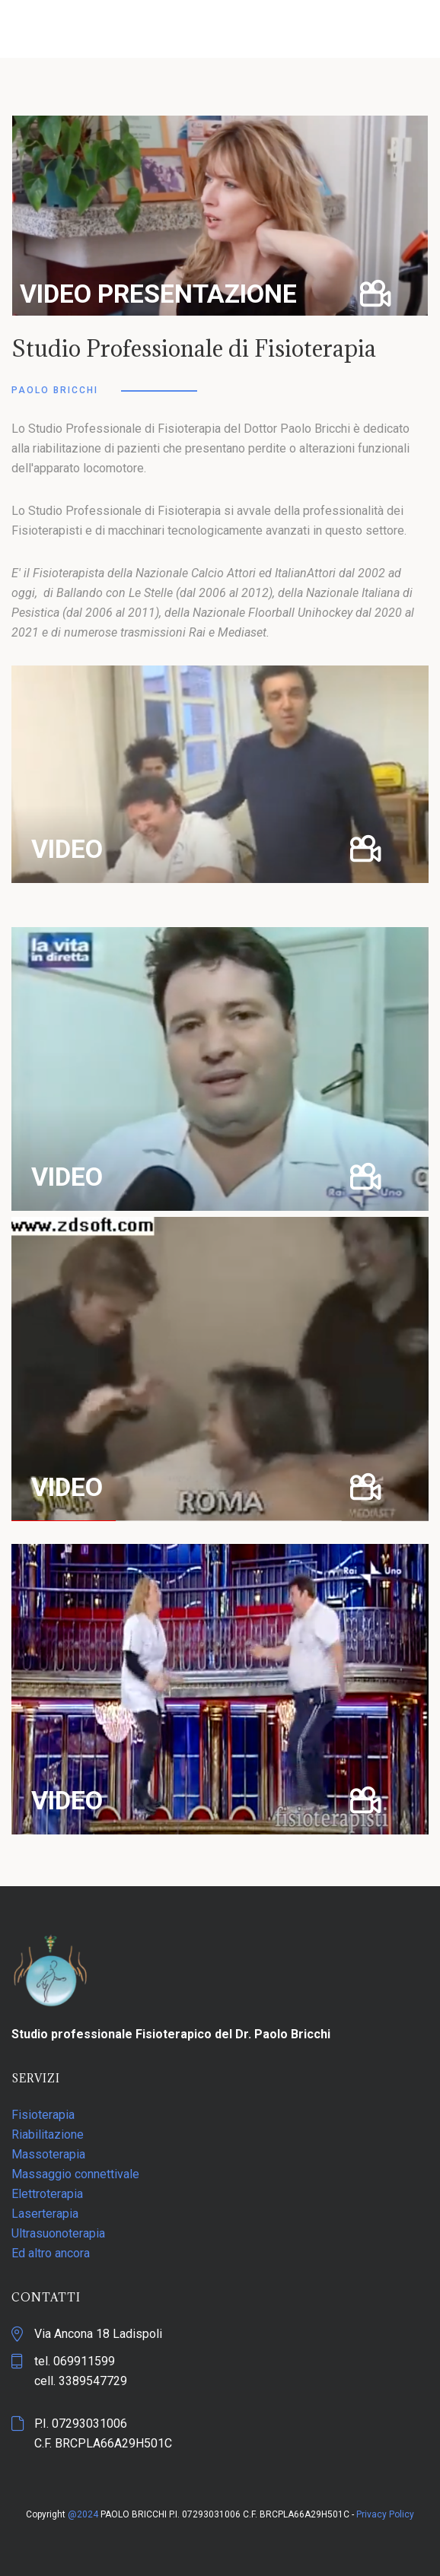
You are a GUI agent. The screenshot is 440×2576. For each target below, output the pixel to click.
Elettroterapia (47, 2194)
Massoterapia (48, 2154)
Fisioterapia (43, 2114)
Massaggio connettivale (75, 2174)
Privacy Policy (385, 2514)
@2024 (83, 2514)
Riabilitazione (47, 2134)
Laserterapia (44, 2213)
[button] (220, 215)
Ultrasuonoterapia (58, 2233)
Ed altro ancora (50, 2253)
